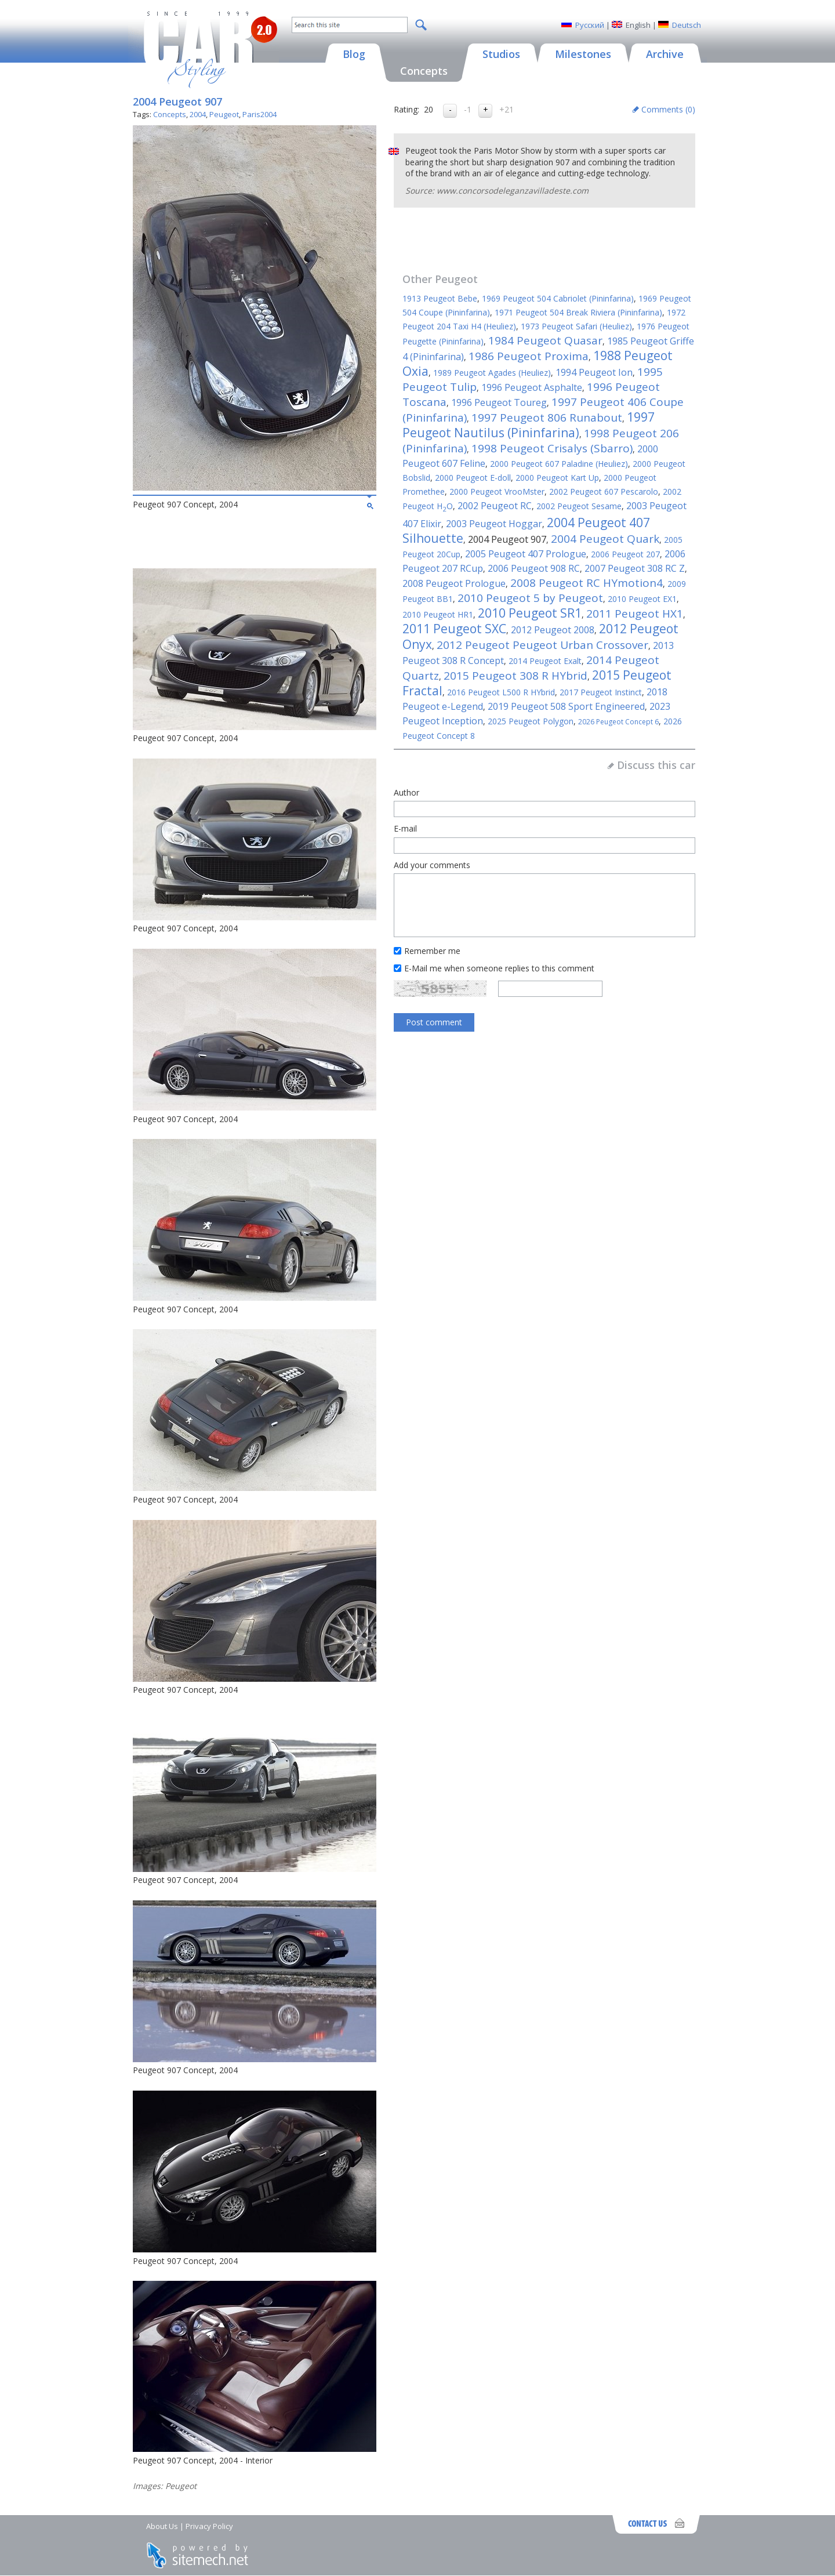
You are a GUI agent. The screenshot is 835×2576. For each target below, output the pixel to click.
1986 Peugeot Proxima (529, 356)
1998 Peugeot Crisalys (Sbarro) (552, 448)
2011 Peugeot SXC (454, 629)
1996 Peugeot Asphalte (531, 387)
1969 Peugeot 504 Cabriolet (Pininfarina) (558, 298)
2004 (198, 114)
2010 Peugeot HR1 (437, 614)
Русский (589, 25)
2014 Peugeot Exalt (545, 660)
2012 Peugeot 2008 (552, 629)
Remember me (432, 950)
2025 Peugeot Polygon (530, 721)
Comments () (668, 109)
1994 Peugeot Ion (594, 372)
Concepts (169, 114)
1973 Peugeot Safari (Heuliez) (576, 326)
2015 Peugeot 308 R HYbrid (515, 675)
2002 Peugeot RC (495, 505)
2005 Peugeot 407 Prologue (525, 553)
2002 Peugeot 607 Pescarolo (603, 491)
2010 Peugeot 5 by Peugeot (530, 597)
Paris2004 (259, 114)
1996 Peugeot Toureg (499, 402)
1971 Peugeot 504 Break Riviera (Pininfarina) (578, 312)
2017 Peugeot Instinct (601, 692)
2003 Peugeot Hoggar (494, 523)
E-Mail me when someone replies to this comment (499, 968)
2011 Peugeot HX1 (634, 613)
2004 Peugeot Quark (605, 538)
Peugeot (224, 114)
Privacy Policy (209, 2526)
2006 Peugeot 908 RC (534, 568)
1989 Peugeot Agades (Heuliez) (492, 372)
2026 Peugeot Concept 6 (618, 722)
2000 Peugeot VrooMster (496, 491)
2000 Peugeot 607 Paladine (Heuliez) (559, 463)
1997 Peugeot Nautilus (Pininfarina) (528, 425)
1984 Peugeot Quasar (545, 340)
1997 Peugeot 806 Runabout (546, 417)
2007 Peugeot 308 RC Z (634, 568)
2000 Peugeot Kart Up (557, 477)
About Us (162, 2526)
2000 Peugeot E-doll (473, 477)
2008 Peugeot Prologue (454, 583)
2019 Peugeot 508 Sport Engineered (566, 706)
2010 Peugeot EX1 (642, 598)
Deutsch (686, 25)
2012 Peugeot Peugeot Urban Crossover (542, 644)
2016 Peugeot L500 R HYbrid (501, 692)
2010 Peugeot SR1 (530, 613)
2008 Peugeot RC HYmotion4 (586, 582)
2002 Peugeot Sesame (579, 505)
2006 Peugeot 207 (625, 554)
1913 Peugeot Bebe (439, 298)
